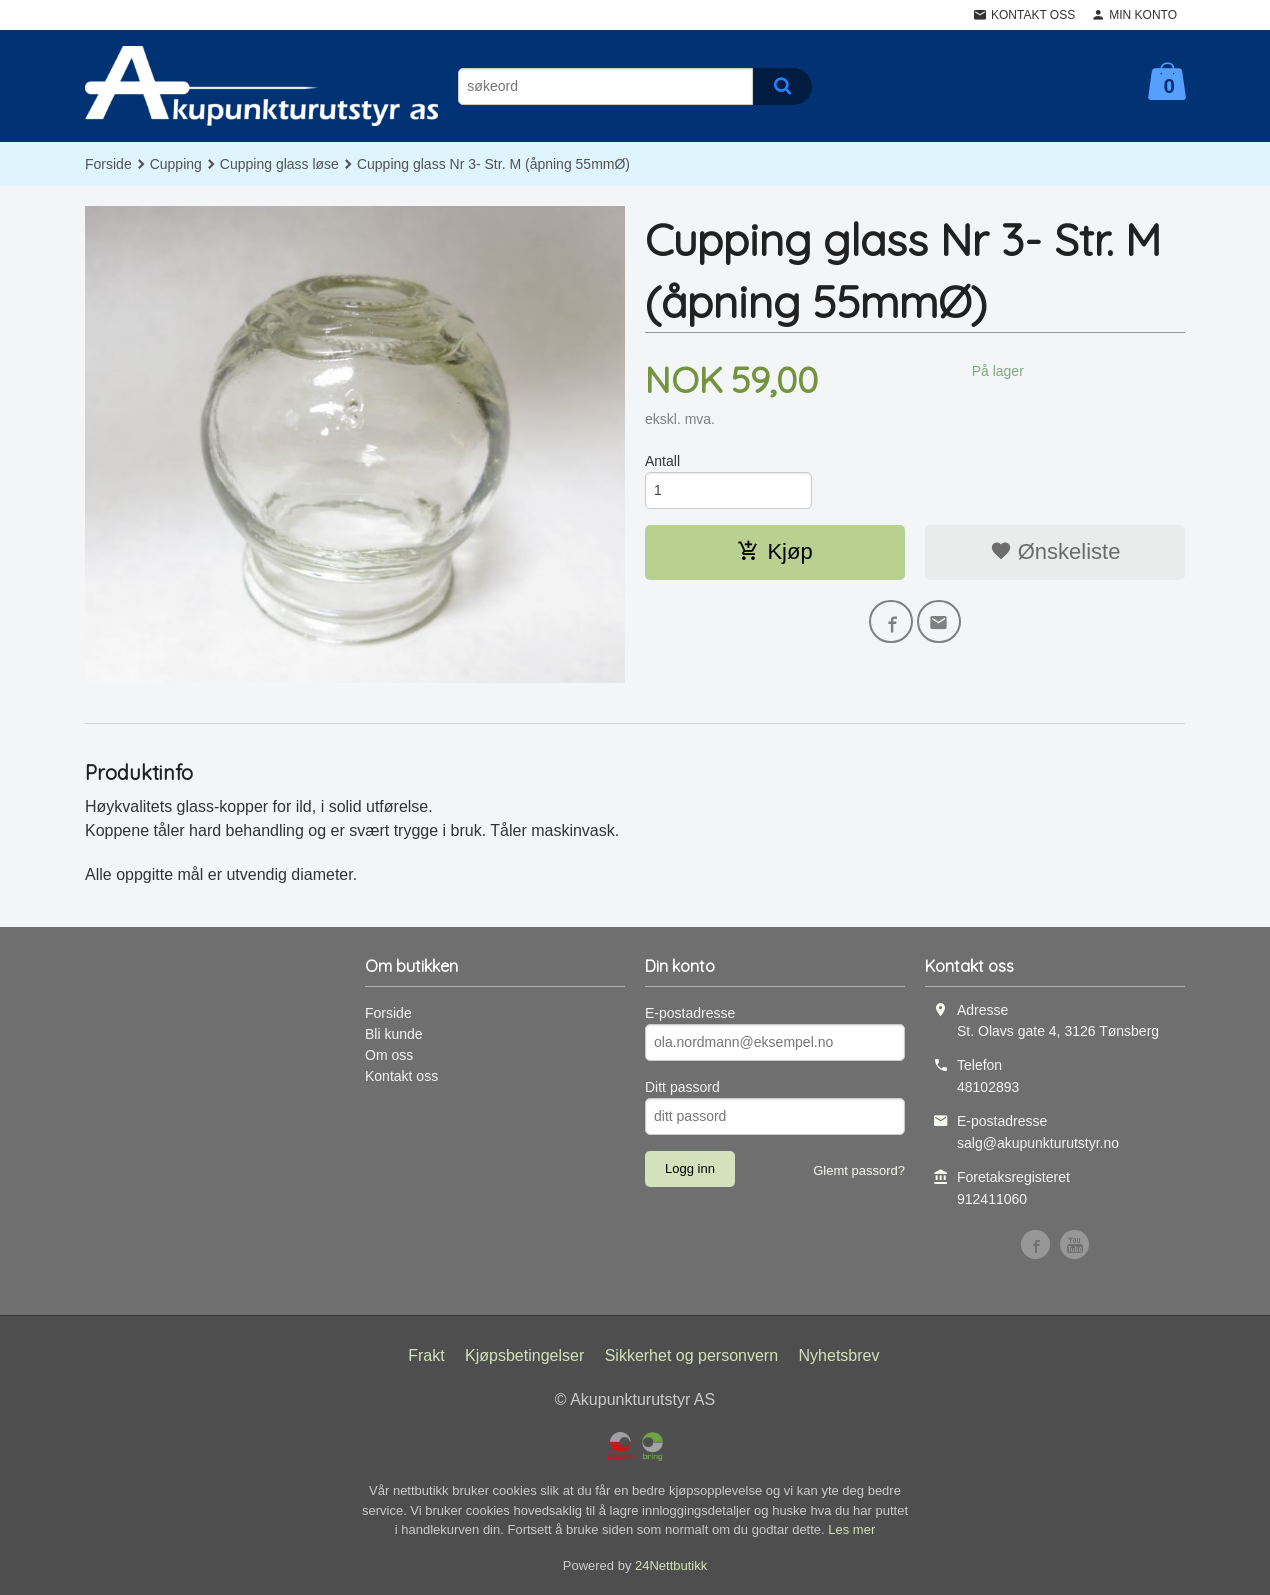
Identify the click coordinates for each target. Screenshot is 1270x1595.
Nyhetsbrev (839, 1355)
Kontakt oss (401, 1076)
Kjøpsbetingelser (524, 1355)
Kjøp (774, 551)
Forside (108, 164)
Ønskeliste (1055, 551)
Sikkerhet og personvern (691, 1355)
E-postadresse (690, 1013)
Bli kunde (394, 1034)
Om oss (389, 1055)
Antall (662, 461)
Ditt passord (682, 1087)
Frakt (426, 1355)
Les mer (851, 1529)
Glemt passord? (859, 1170)
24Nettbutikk (671, 1565)
